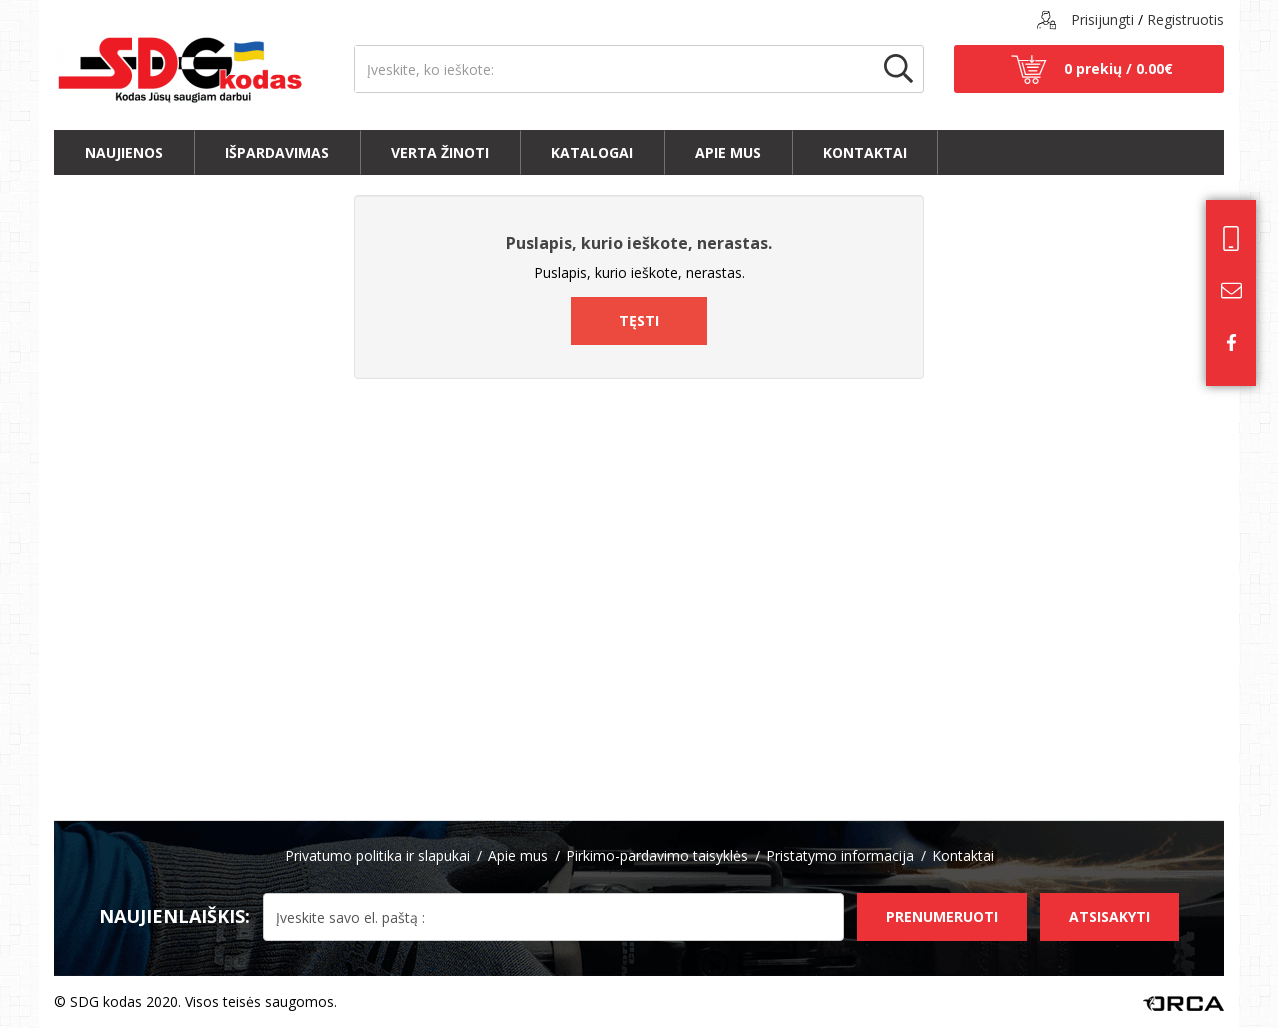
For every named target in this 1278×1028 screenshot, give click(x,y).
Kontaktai (865, 152)
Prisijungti (1102, 19)
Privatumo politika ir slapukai (377, 855)
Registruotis (1185, 19)
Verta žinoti (440, 152)
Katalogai (592, 152)
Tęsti (639, 320)
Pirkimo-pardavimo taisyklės (657, 855)
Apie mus (728, 152)
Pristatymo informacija (840, 855)
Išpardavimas (277, 152)
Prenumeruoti (942, 916)
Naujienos (124, 152)
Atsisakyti (1109, 916)
